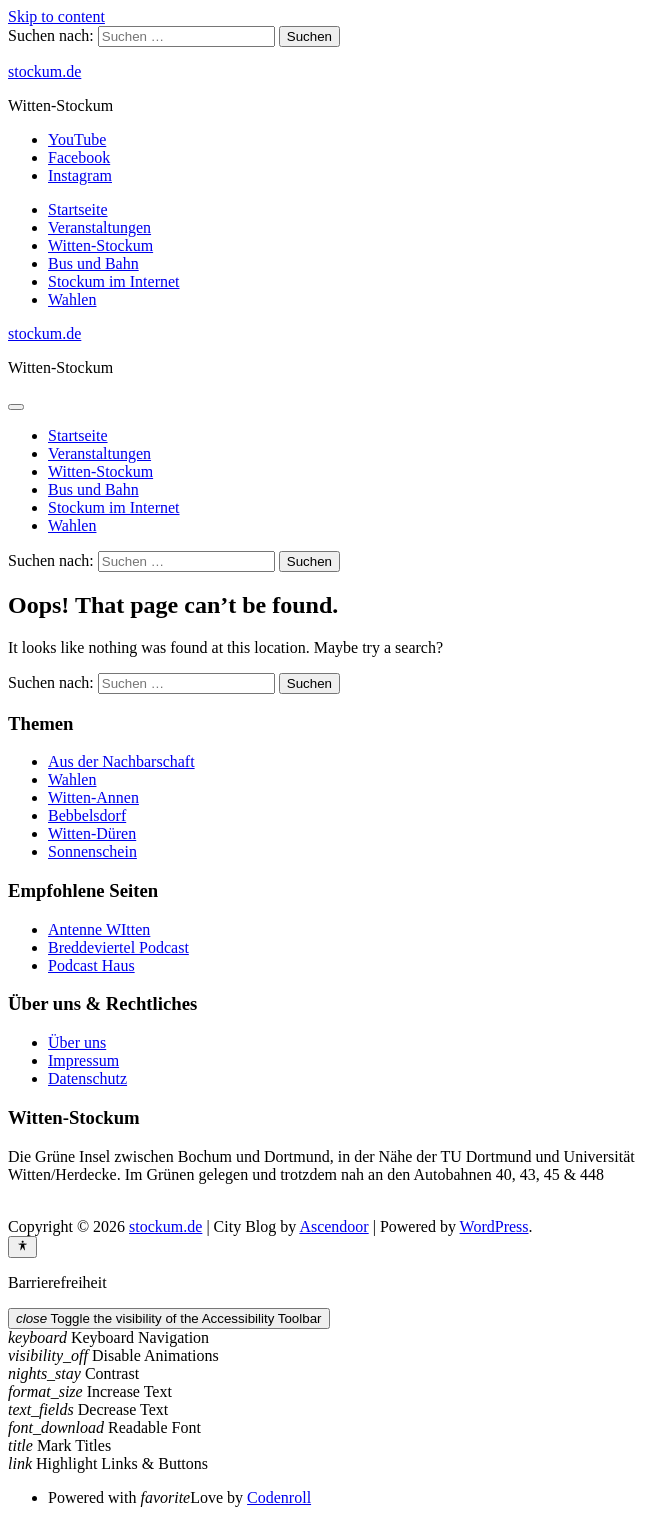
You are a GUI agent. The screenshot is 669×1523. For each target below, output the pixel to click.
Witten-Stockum (100, 245)
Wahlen (72, 299)
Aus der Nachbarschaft (121, 761)
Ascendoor (333, 1226)
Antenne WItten (99, 929)
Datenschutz (87, 1078)
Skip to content (56, 16)
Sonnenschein (92, 851)
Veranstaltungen (99, 227)
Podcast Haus (91, 965)
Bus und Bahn (93, 263)
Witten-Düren (92, 833)
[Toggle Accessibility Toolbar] (22, 1247)
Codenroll (279, 1497)
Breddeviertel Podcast (118, 947)
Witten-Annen (93, 797)
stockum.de (44, 71)
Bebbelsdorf (87, 815)
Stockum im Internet (114, 281)
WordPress (494, 1226)
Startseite (78, 209)
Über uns (77, 1042)
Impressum (83, 1060)
